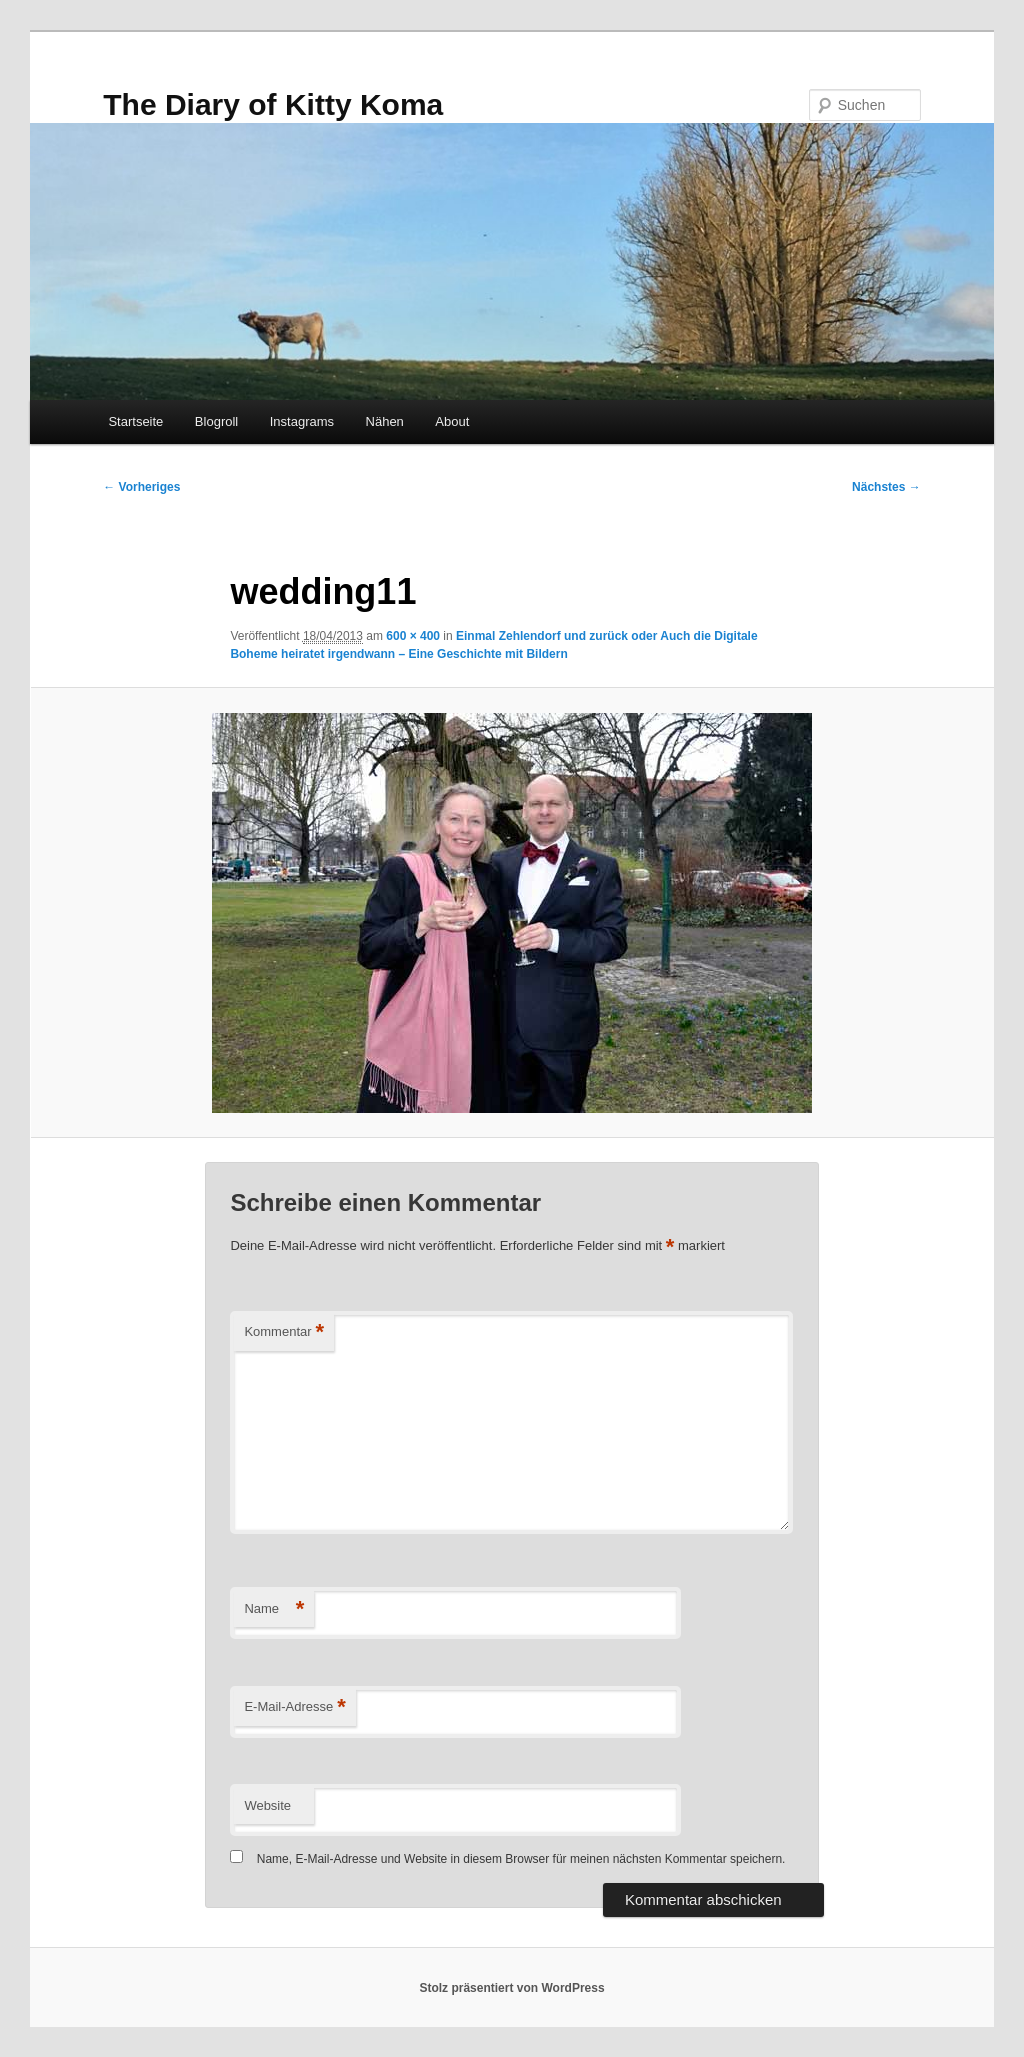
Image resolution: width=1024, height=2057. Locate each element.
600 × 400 (413, 636)
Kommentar (284, 1332)
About (452, 421)
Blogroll (216, 421)
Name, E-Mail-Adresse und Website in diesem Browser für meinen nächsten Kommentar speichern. (521, 1859)
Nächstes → (886, 487)
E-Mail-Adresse (294, 1707)
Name (274, 1609)
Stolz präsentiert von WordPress (511, 1988)
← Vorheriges (141, 487)
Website (267, 1805)
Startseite (135, 421)
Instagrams (302, 421)
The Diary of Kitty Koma (273, 104)
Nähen (385, 421)
